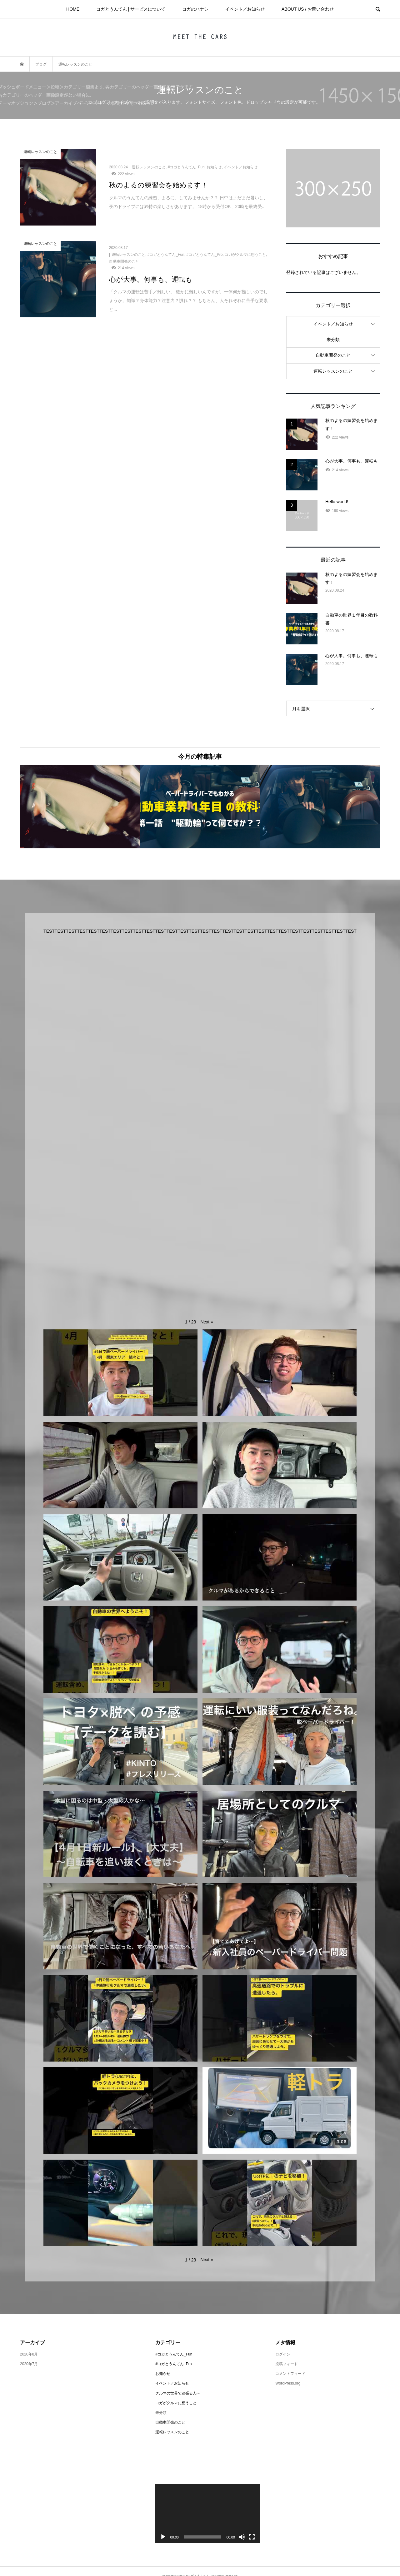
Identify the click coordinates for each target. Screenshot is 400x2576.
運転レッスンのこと (333, 371)
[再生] (163, 2537)
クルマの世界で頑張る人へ (177, 2393)
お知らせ (162, 2373)
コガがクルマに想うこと (176, 2403)
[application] (207, 2513)
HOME (72, 9)
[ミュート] (242, 2537)
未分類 (333, 339)
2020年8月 (29, 2354)
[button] (206, 1322)
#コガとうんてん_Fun (173, 2354)
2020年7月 (29, 2364)
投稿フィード (286, 2364)
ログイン (282, 2354)
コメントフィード (290, 2373)
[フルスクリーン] (252, 2537)
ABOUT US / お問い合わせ (308, 9)
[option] (80, 807)
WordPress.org (287, 2383)
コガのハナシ (195, 9)
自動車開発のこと (333, 355)
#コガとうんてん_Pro (173, 2364)
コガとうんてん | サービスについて (130, 9)
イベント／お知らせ (245, 9)
